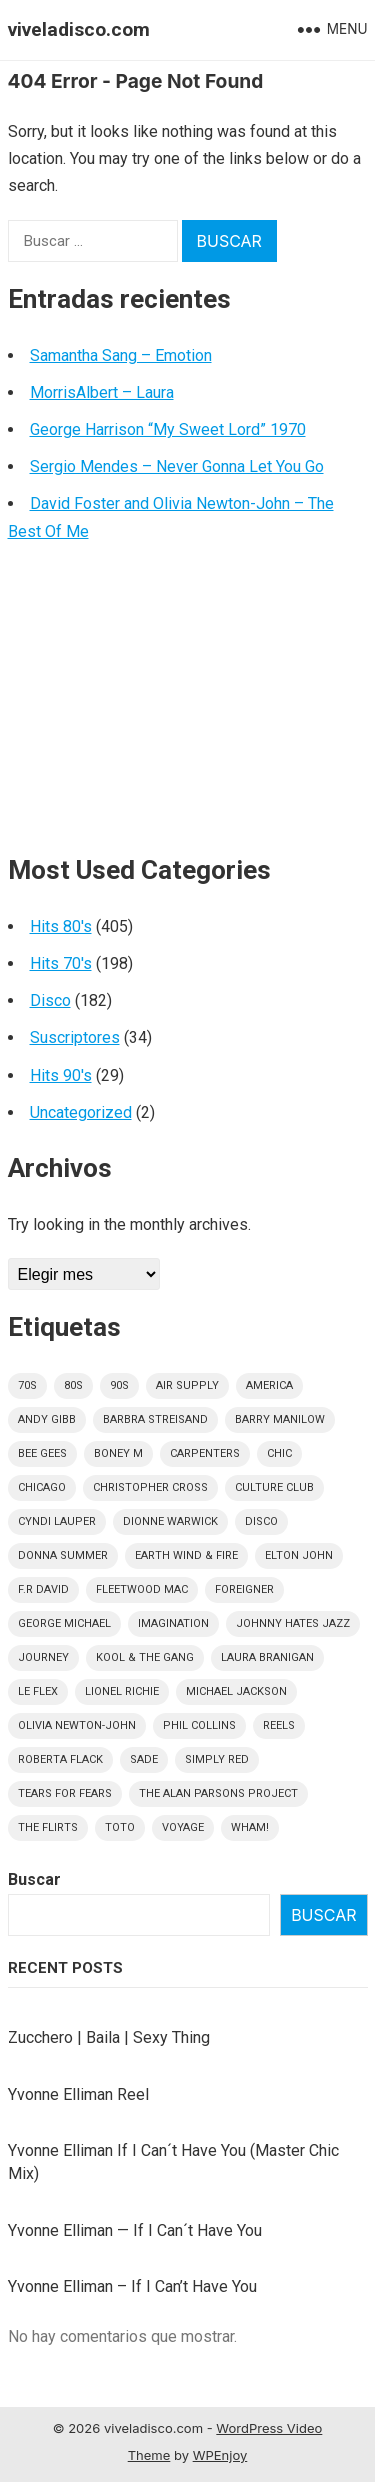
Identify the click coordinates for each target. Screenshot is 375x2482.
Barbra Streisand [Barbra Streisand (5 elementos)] (155, 1419)
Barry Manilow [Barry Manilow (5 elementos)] (280, 1419)
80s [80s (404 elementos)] (73, 1385)
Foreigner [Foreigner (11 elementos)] (244, 1589)
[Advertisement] (187, 706)
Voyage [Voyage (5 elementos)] (183, 1827)
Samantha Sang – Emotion (121, 355)
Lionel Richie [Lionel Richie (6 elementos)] (122, 1691)
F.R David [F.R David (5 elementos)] (43, 1589)
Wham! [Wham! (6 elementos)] (250, 1827)
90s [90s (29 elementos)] (119, 1385)
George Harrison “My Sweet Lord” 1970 (168, 429)
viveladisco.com (79, 29)
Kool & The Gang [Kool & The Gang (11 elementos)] (145, 1657)
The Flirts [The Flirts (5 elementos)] (48, 1827)
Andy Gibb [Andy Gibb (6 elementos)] (47, 1419)
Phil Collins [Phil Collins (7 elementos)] (199, 1725)
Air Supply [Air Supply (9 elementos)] (187, 1385)
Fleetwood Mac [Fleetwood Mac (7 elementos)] (142, 1589)
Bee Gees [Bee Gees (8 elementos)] (42, 1453)
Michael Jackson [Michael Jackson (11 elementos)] (236, 1691)
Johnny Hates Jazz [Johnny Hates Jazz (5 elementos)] (293, 1623)
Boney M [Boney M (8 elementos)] (118, 1453)
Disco (50, 1000)
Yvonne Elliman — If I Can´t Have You (135, 2230)
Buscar (34, 1879)
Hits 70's (61, 963)
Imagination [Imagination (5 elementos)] (173, 1623)
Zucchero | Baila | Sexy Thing (109, 2037)
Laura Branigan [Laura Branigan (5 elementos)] (267, 1657)
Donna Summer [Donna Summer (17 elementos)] (63, 1555)
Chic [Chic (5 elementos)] (279, 1453)
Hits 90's (61, 1075)
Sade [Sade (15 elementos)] (144, 1759)
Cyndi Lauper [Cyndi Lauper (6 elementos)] (57, 1521)
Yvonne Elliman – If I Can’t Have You (132, 2286)
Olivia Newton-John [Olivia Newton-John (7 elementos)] (77, 1725)
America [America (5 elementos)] (269, 1385)
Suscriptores (75, 1037)
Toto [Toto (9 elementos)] (120, 1827)
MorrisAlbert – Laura (102, 392)
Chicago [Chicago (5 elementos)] (42, 1487)
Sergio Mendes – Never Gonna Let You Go (177, 466)
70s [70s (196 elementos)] (27, 1385)
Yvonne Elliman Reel (78, 2094)
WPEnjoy (220, 2455)
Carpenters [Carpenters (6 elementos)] (205, 1453)
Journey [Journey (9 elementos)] (43, 1657)
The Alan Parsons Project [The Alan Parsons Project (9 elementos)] (218, 1793)
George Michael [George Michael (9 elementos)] (64, 1623)
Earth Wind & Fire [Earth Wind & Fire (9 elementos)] (186, 1555)
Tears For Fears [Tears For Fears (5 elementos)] (65, 1793)
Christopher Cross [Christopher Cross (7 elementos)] (150, 1487)
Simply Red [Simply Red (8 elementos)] (217, 1759)
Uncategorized (81, 1112)
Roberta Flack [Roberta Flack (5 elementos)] (60, 1759)
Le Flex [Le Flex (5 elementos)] (38, 1691)
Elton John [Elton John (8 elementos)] (299, 1555)
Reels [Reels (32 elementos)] (279, 1725)
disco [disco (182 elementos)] (261, 1521)
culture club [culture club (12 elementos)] (274, 1487)
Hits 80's (61, 926)
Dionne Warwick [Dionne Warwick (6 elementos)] (170, 1521)
